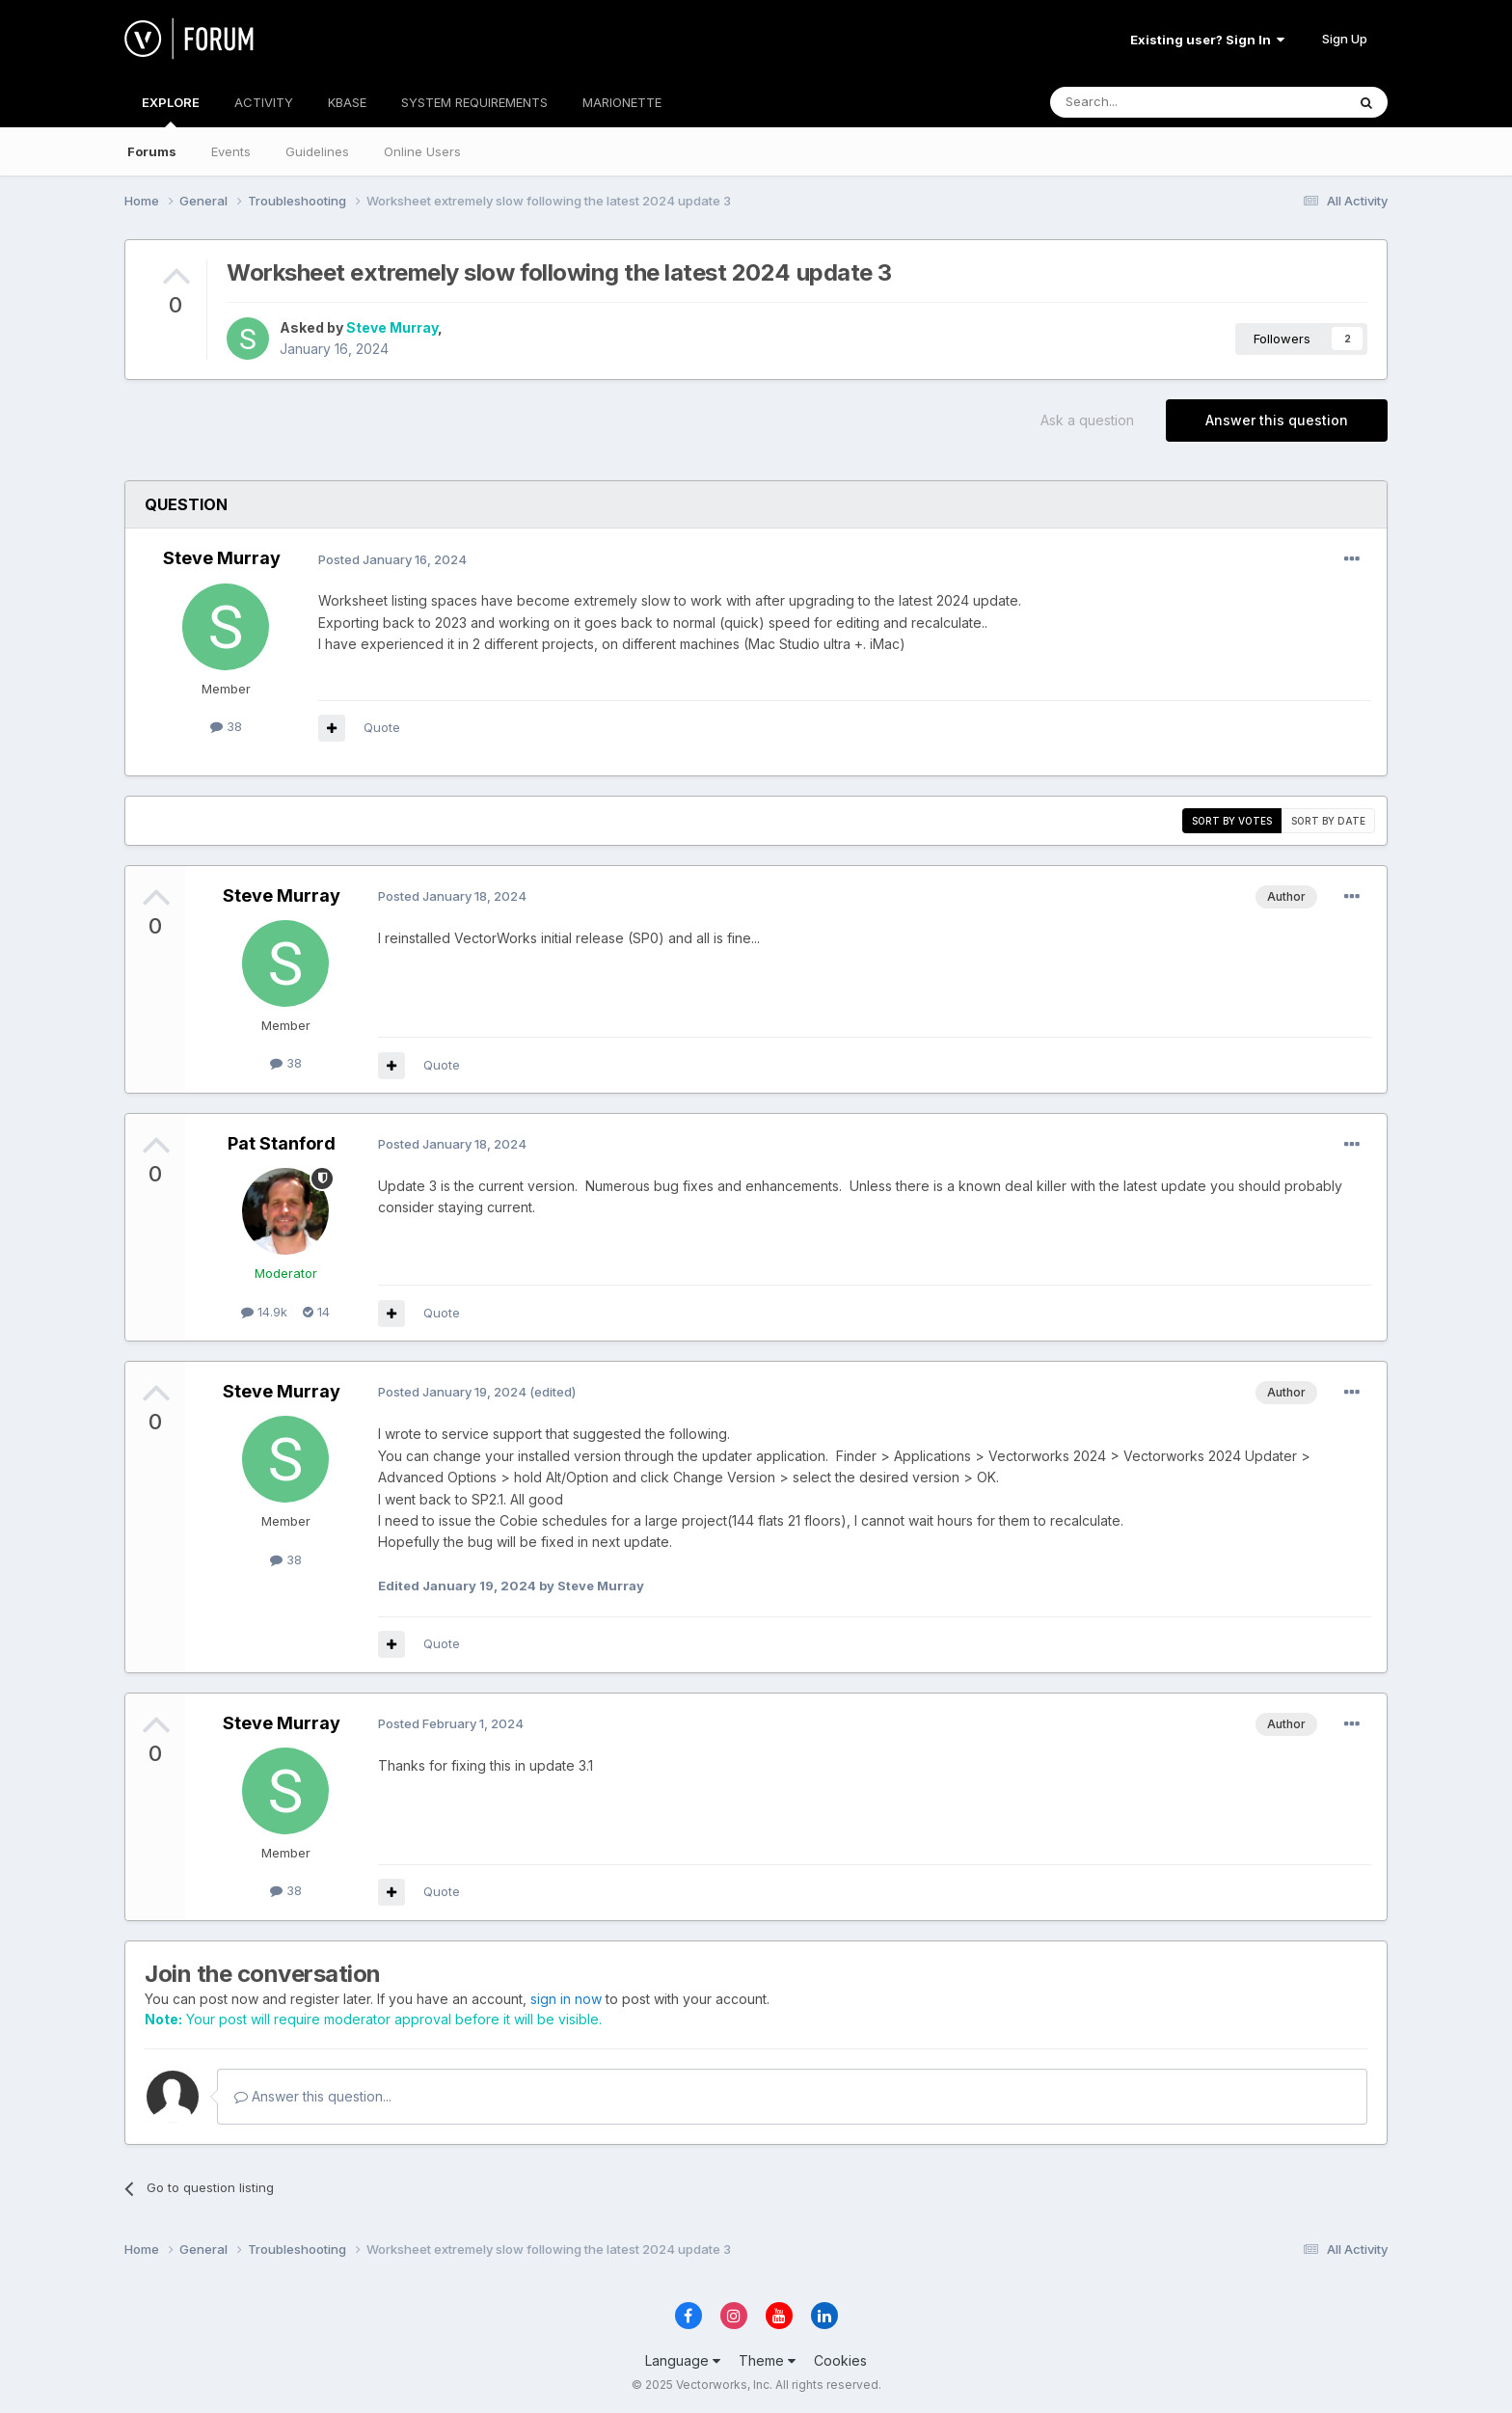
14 (316, 1311)
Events (231, 151)
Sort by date (1328, 821)
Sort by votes (1232, 821)
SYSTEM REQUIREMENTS (474, 102)
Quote (382, 727)
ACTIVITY (263, 102)
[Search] (1148, 102)
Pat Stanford (282, 1143)
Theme (767, 2360)
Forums (151, 151)
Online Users (422, 151)
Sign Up (1344, 38)
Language (682, 2360)
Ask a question (1087, 420)
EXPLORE (171, 111)
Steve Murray (392, 327)
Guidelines (317, 151)
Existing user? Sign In (1207, 39)
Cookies (840, 2360)
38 (226, 726)
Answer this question (1276, 420)
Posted (392, 559)
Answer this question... (313, 2096)
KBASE (347, 102)
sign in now (566, 1999)
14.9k (264, 1311)
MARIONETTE (622, 102)
